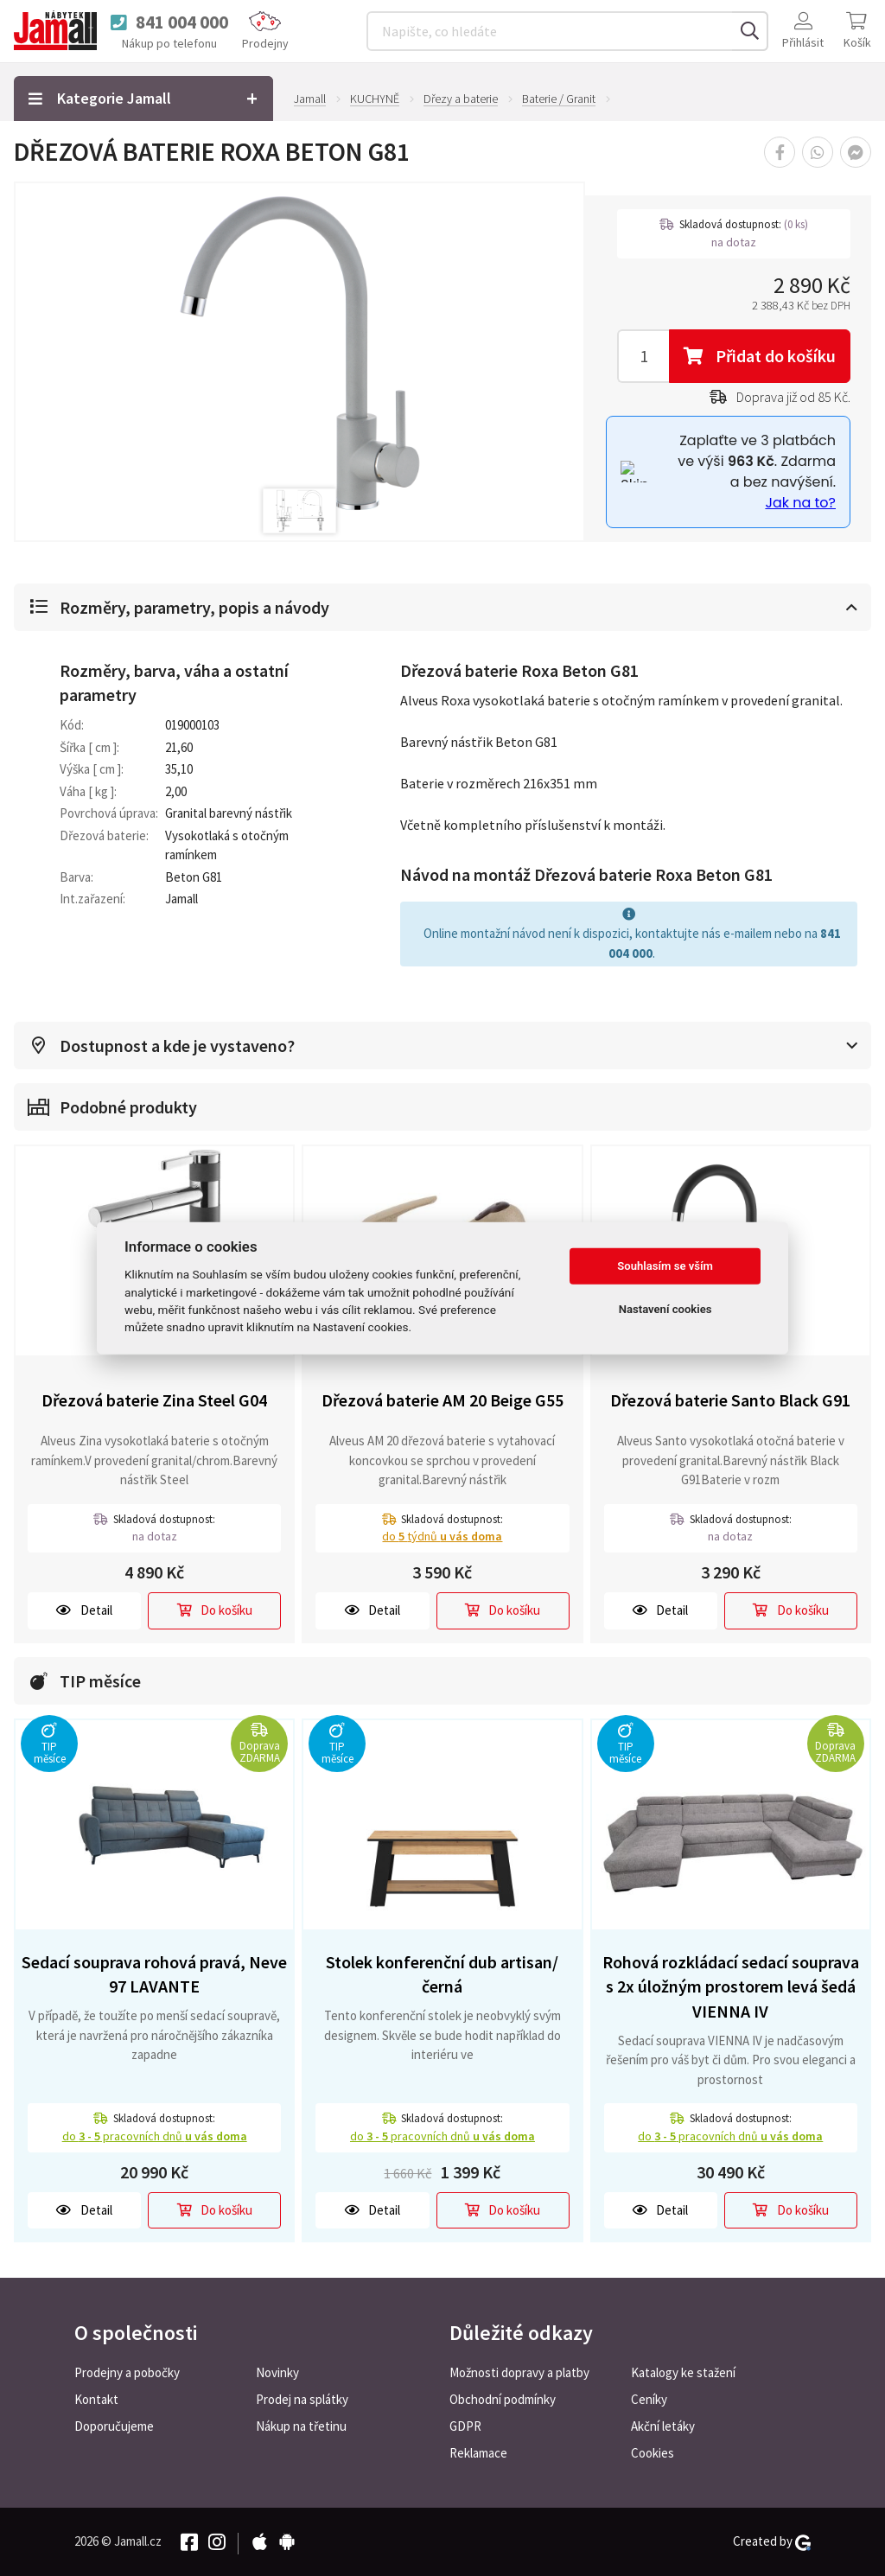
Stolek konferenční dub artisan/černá (442, 1974)
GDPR (465, 2426)
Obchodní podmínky (502, 2399)
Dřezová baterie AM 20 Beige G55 (442, 1400)
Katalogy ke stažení (683, 2372)
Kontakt (96, 2399)
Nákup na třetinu (301, 2426)
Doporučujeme (114, 2426)
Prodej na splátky (302, 2399)
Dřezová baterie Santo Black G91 (730, 1400)
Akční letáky (663, 2426)
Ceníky (649, 2399)
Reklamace (478, 2453)
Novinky (277, 2372)
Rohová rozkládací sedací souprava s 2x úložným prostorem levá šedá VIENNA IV (730, 1986)
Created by (772, 2541)
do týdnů (442, 1536)
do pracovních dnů (154, 2136)
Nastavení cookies (665, 1309)
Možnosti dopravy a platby (519, 2372)
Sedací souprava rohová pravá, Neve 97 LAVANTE (154, 1974)
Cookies (652, 2453)
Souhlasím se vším (665, 1265)
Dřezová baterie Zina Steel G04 (154, 1400)
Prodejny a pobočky (127, 2372)
